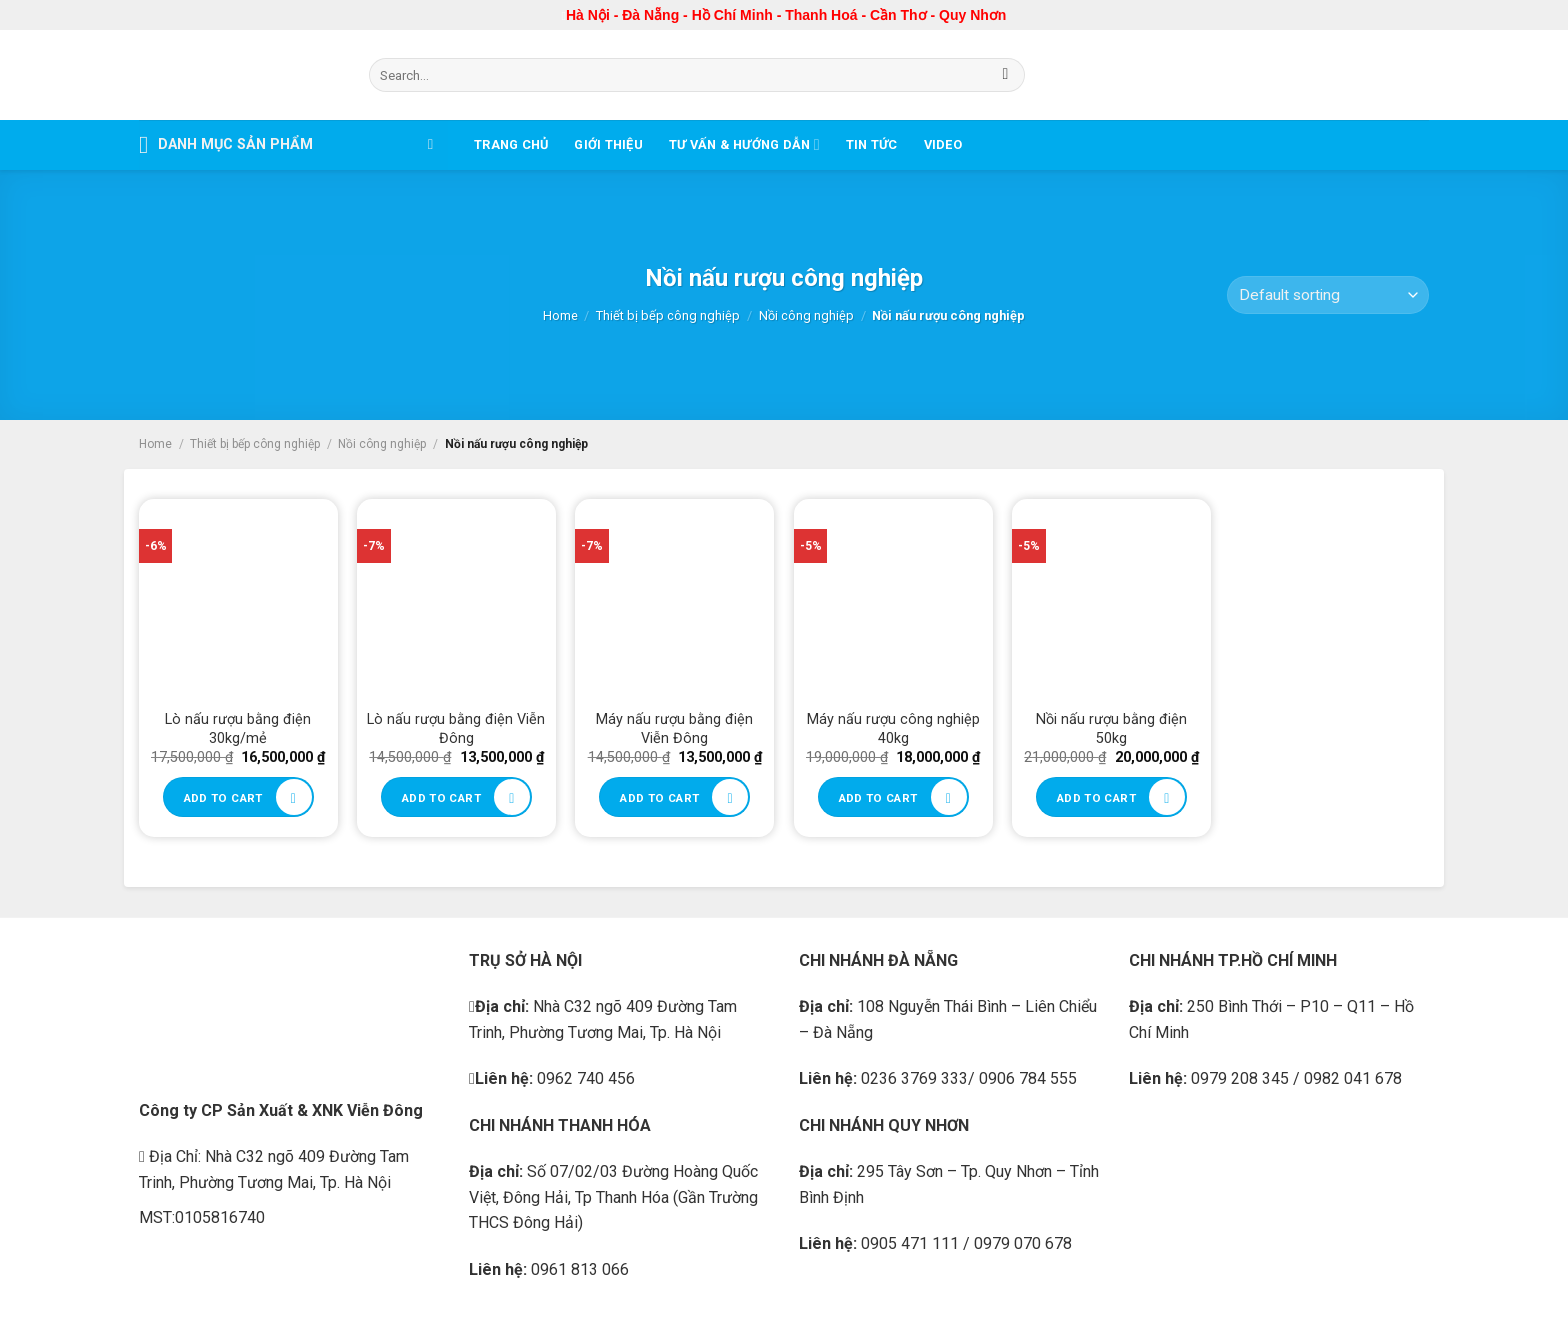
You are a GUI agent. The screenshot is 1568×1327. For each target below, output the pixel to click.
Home (560, 315)
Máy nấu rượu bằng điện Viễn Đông (674, 729)
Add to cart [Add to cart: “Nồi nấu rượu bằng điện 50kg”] (1096, 798)
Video (943, 144)
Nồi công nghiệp (806, 315)
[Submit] (1005, 75)
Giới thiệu (608, 144)
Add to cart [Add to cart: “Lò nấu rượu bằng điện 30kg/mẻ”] (223, 798)
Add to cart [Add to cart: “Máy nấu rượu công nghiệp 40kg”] (878, 798)
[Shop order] (1328, 295)
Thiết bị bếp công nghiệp (668, 315)
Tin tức (872, 144)
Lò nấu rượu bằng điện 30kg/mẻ (238, 729)
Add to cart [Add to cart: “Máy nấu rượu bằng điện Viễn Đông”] (659, 798)
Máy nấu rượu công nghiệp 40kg (893, 729)
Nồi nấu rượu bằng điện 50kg (1111, 729)
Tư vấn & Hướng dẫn (744, 144)
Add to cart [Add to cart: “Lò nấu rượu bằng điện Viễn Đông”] (441, 798)
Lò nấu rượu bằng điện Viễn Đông (456, 729)
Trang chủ (511, 144)
